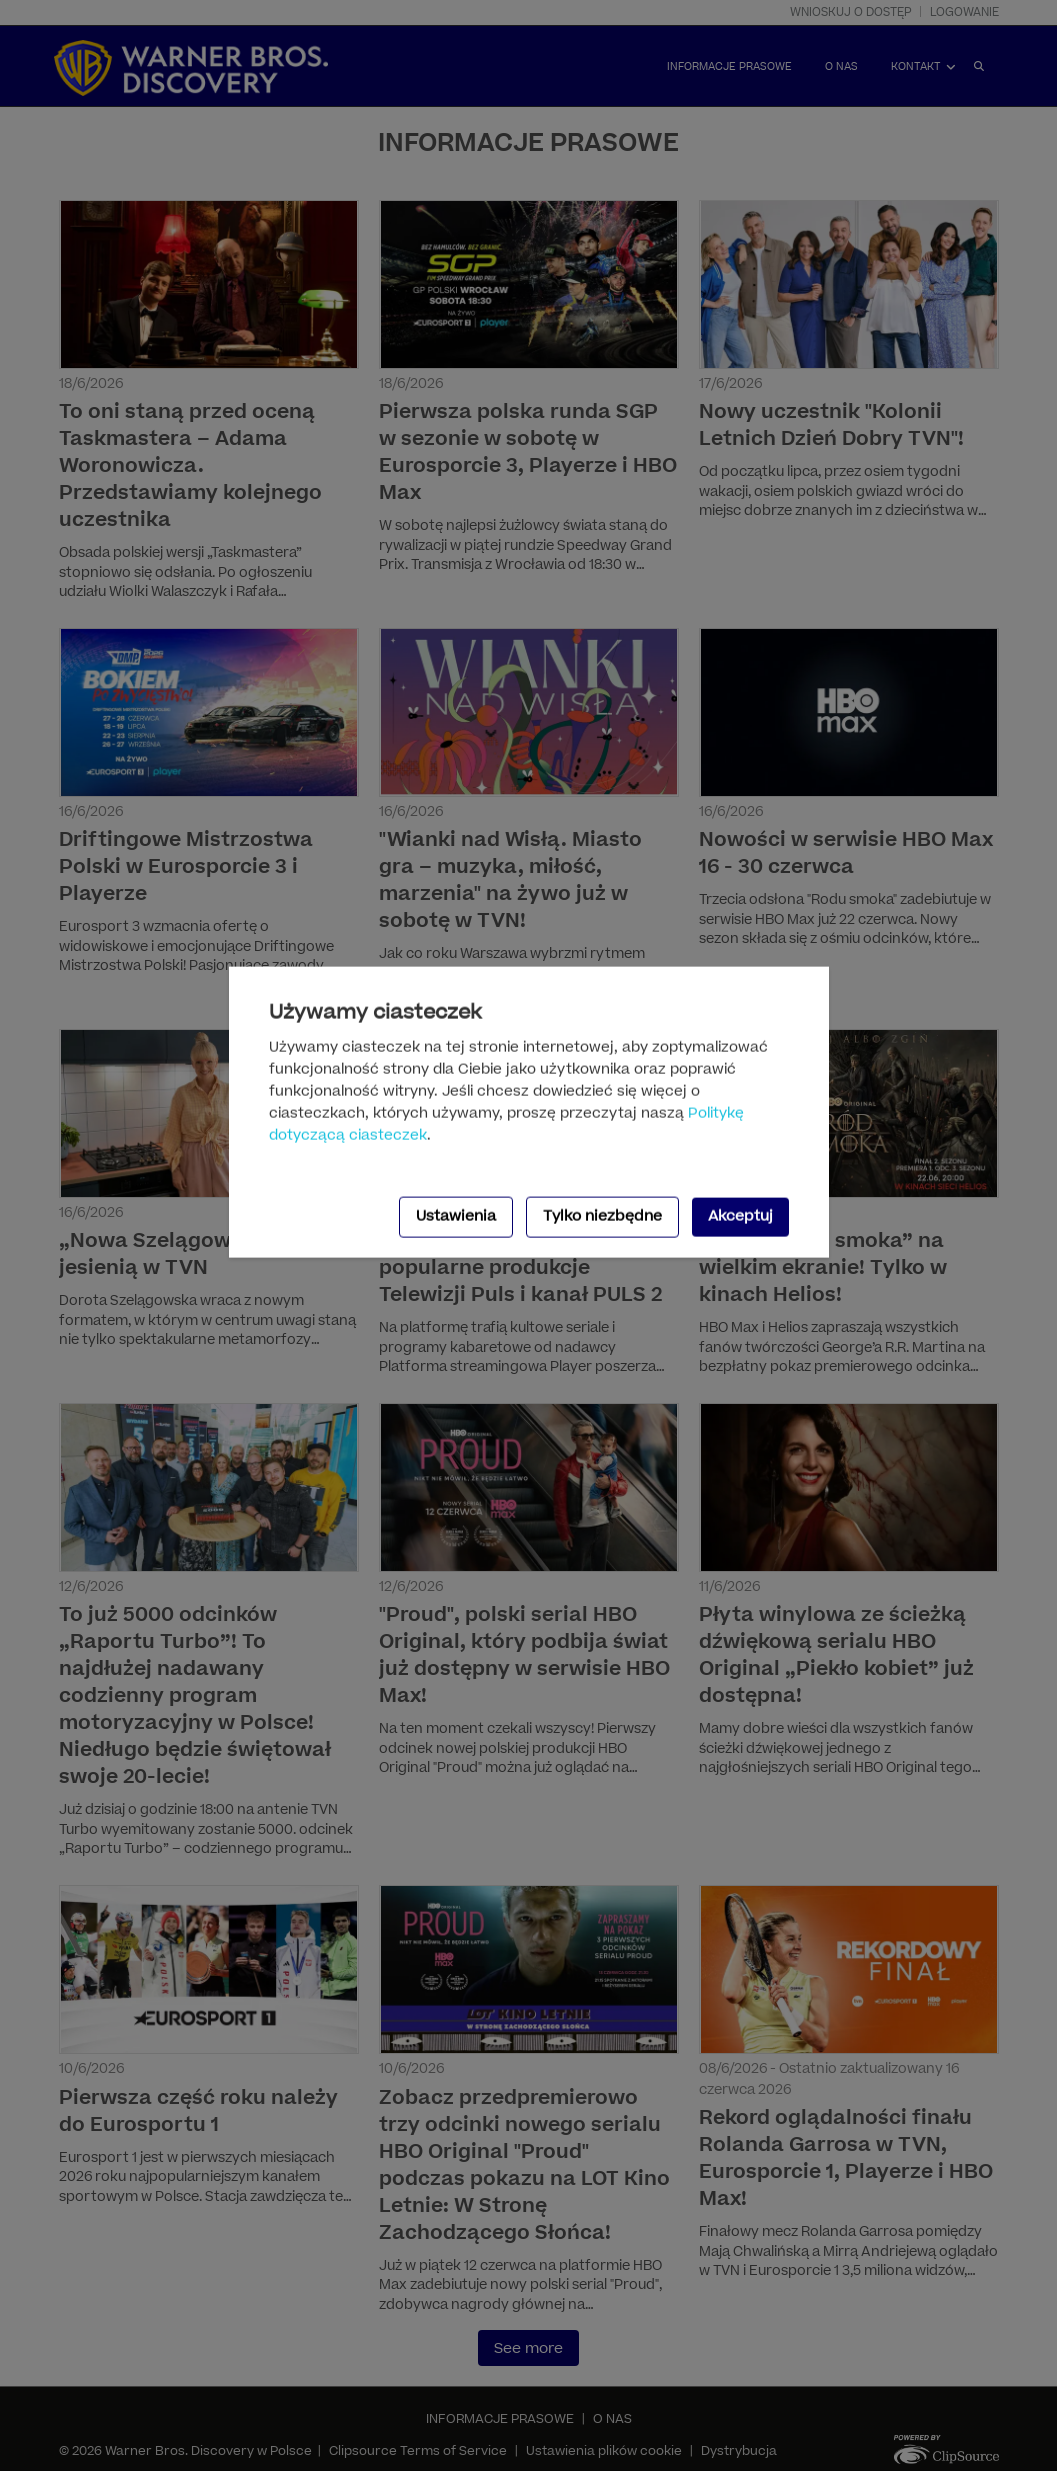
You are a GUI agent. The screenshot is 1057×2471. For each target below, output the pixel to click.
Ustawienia (456, 1216)
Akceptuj (740, 1216)
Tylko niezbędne (602, 1216)
